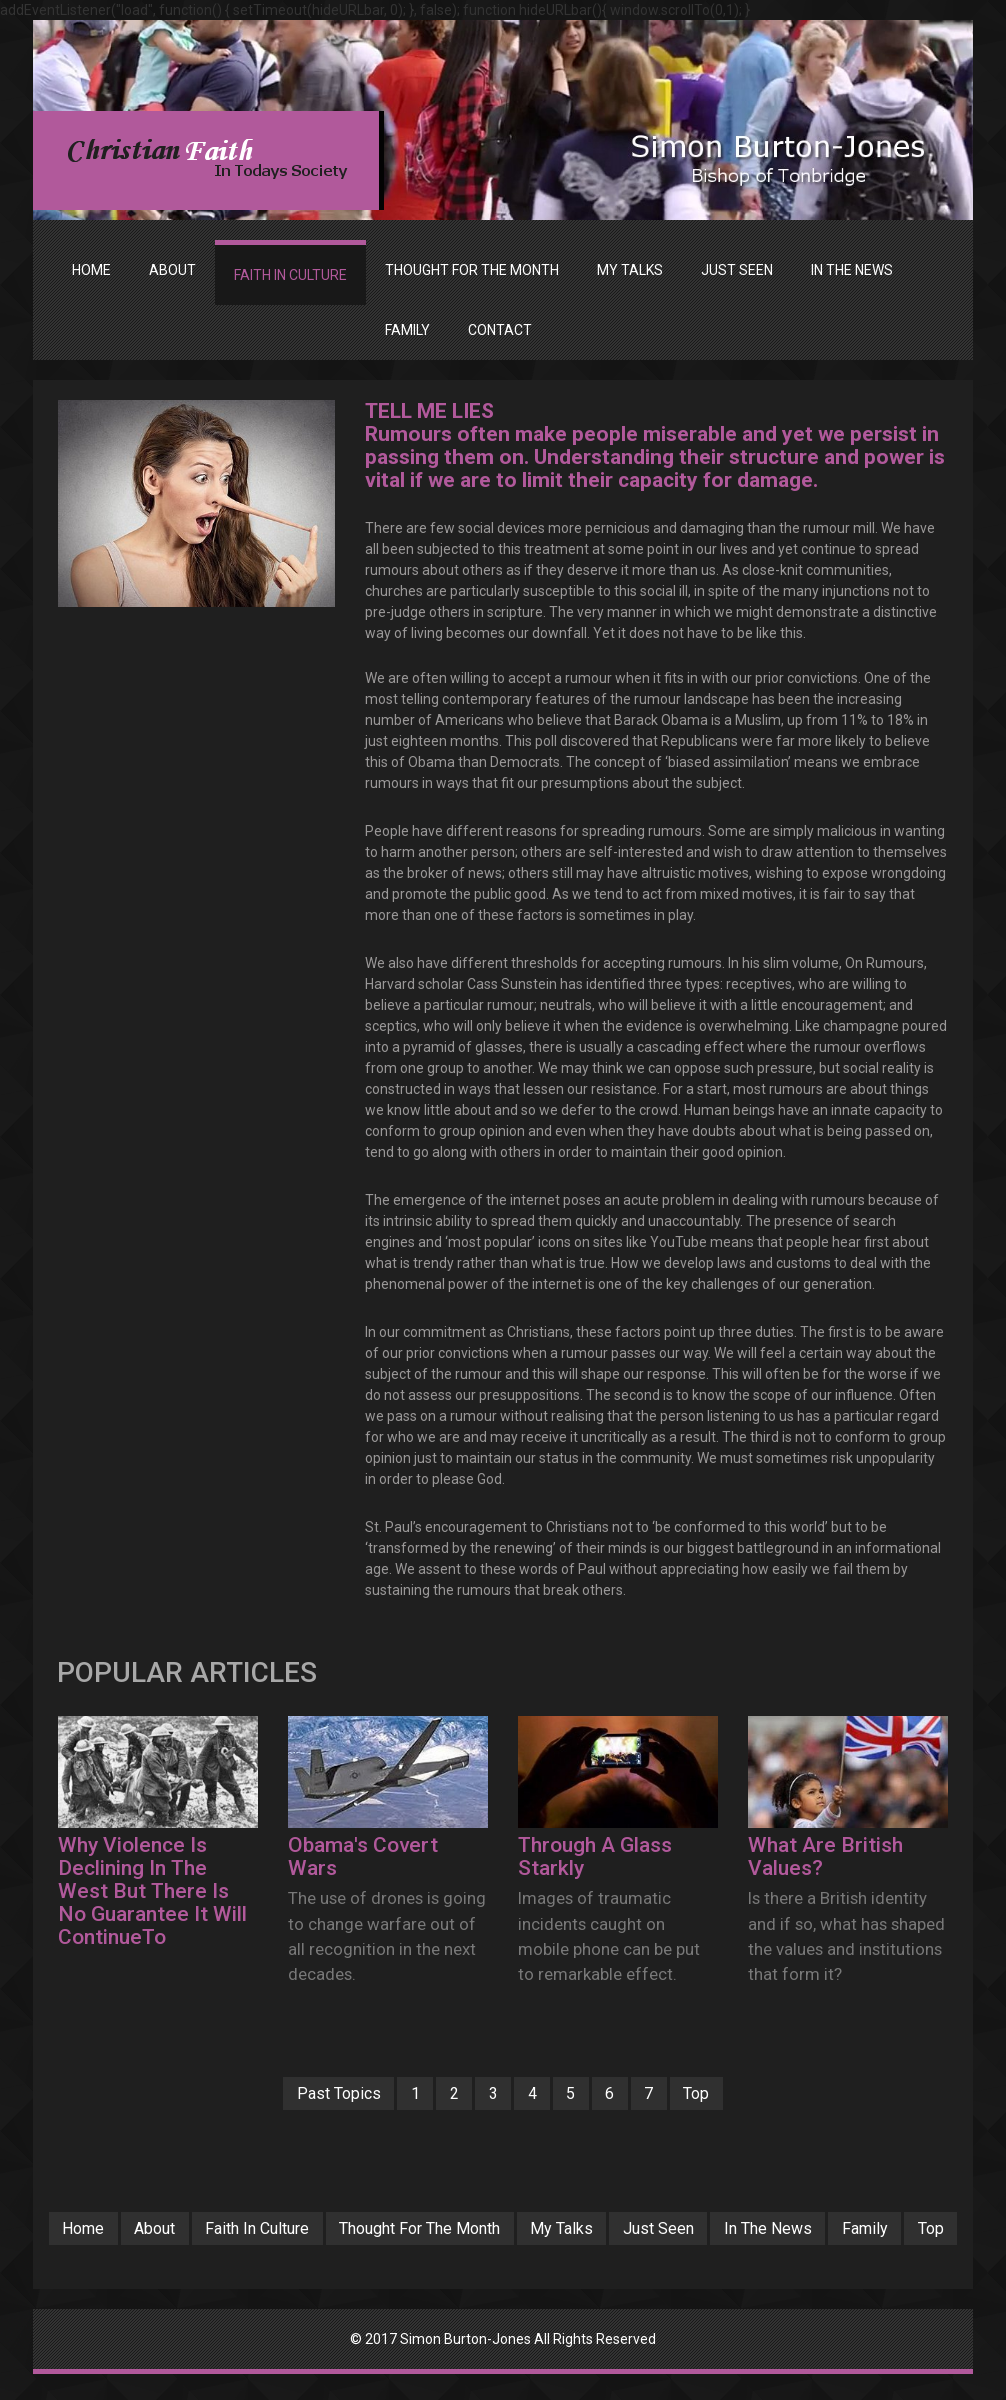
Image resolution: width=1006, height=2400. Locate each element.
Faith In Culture (309, 2230)
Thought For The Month (490, 2230)
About (194, 2230)
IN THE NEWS (852, 270)
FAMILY (407, 330)
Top (724, 2094)
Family (470, 2254)
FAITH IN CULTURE (290, 275)
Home (91, 270)
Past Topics (311, 2094)
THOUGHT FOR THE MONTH (472, 270)
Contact (500, 330)
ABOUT (172, 270)
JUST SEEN (737, 270)
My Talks (647, 2230)
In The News (871, 2230)
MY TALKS (630, 270)
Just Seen (752, 2230)
